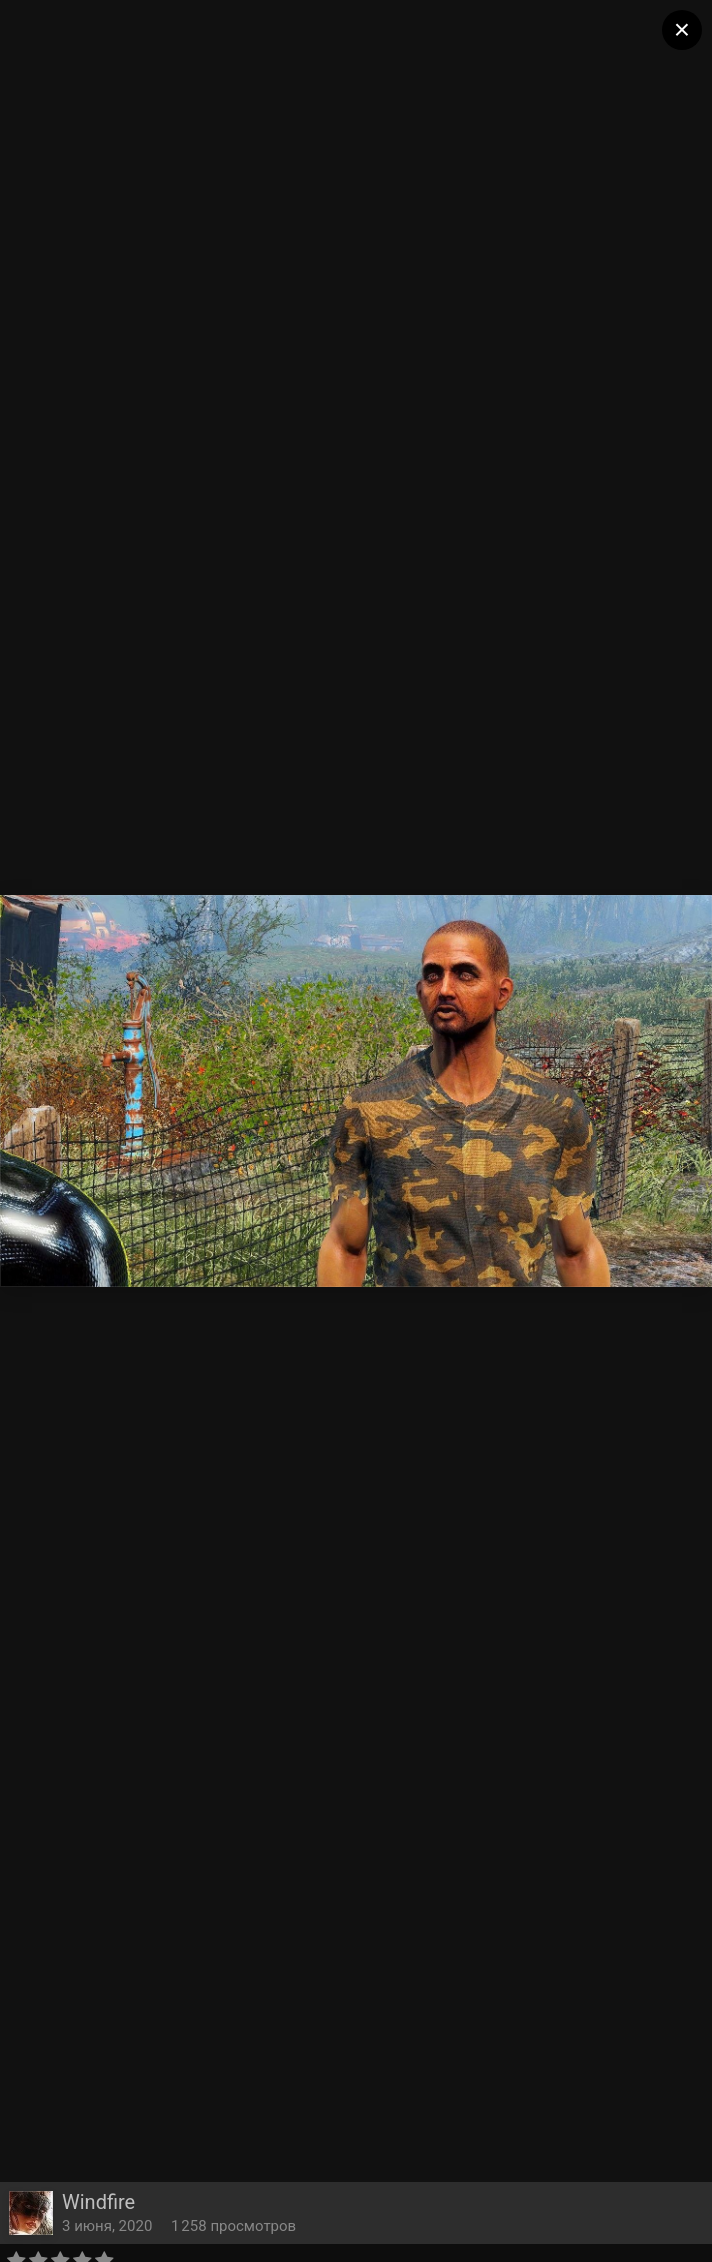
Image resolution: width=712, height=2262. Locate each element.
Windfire (98, 2202)
